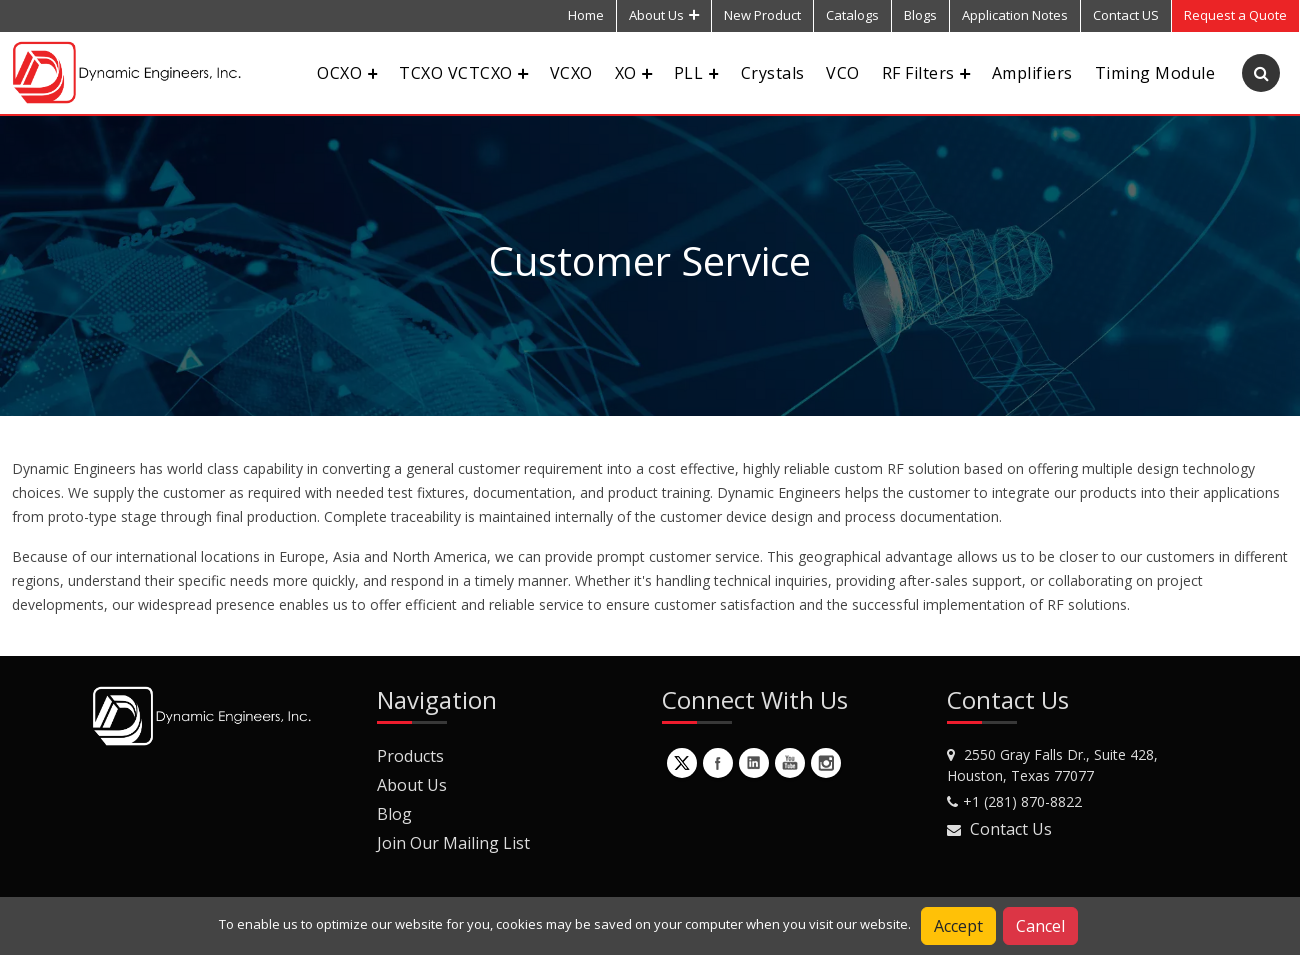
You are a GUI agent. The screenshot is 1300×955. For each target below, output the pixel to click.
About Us (664, 15)
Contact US (1126, 15)
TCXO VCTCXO (463, 73)
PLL (696, 73)
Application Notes (1015, 15)
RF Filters (926, 73)
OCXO (347, 73)
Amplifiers (1032, 73)
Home (586, 15)
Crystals (773, 73)
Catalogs (852, 15)
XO (633, 73)
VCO (842, 73)
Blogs (920, 15)
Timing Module (1155, 73)
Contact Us (1011, 829)
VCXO (571, 73)
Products (410, 756)
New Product (762, 15)
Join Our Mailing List (453, 843)
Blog (394, 814)
